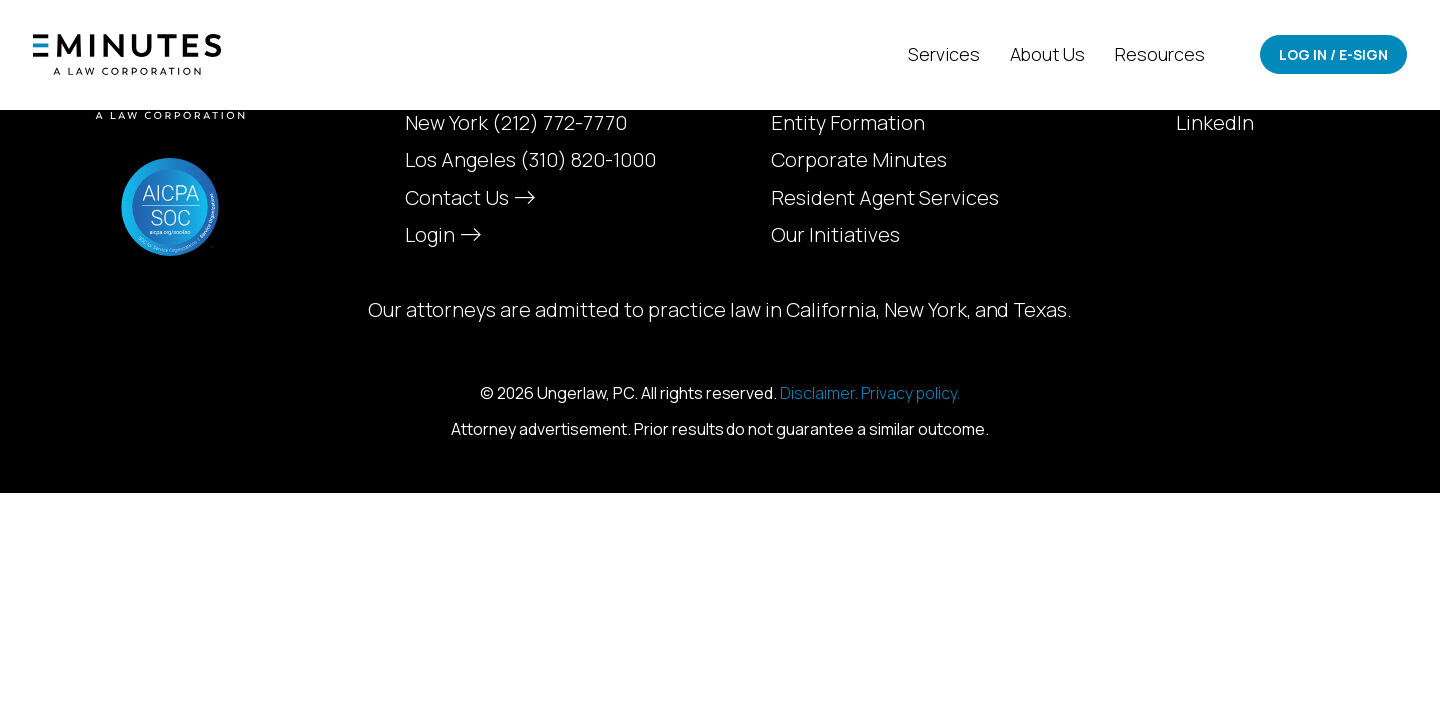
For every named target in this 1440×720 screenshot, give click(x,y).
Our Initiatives (835, 235)
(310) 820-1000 (588, 159)
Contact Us (468, 197)
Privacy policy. (910, 393)
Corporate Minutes (859, 160)
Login (441, 234)
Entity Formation (848, 123)
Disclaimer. (819, 393)
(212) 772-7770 (559, 122)
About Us (1048, 54)
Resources (1160, 54)
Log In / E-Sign (1333, 54)
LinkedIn (1215, 123)
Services (944, 54)
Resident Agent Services (885, 198)
